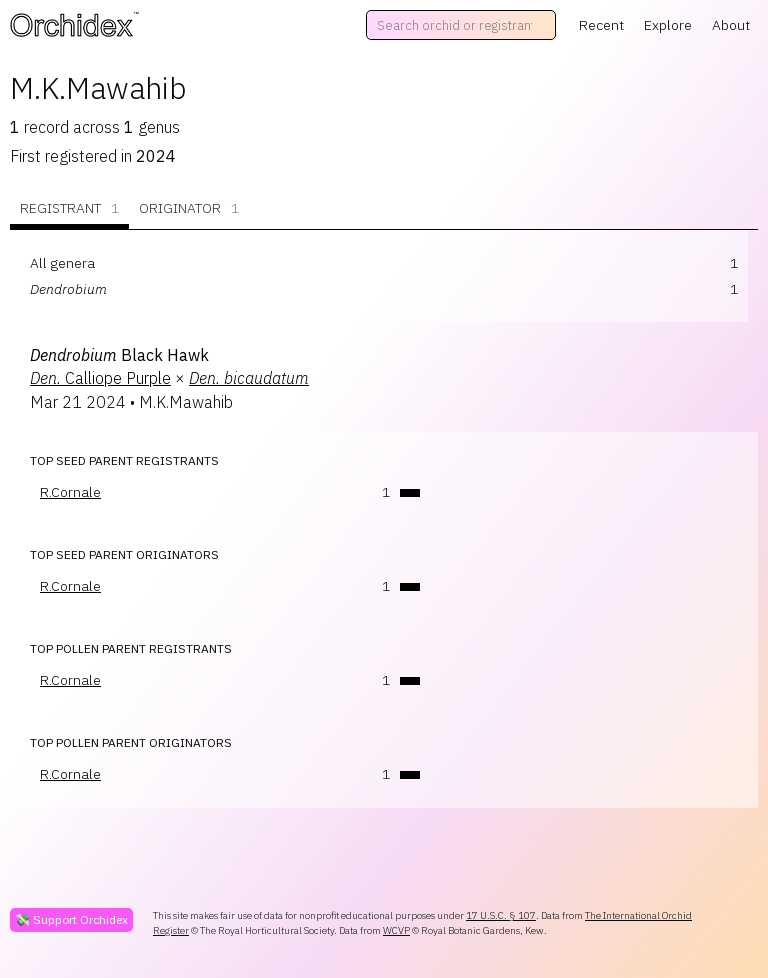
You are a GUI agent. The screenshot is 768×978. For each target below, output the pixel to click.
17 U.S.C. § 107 (501, 915)
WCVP (396, 930)
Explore (668, 25)
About (731, 25)
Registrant (69, 208)
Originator (189, 208)
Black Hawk (119, 355)
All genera (62, 263)
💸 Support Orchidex (71, 919)
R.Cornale (70, 492)
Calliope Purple (100, 378)
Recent (601, 25)
